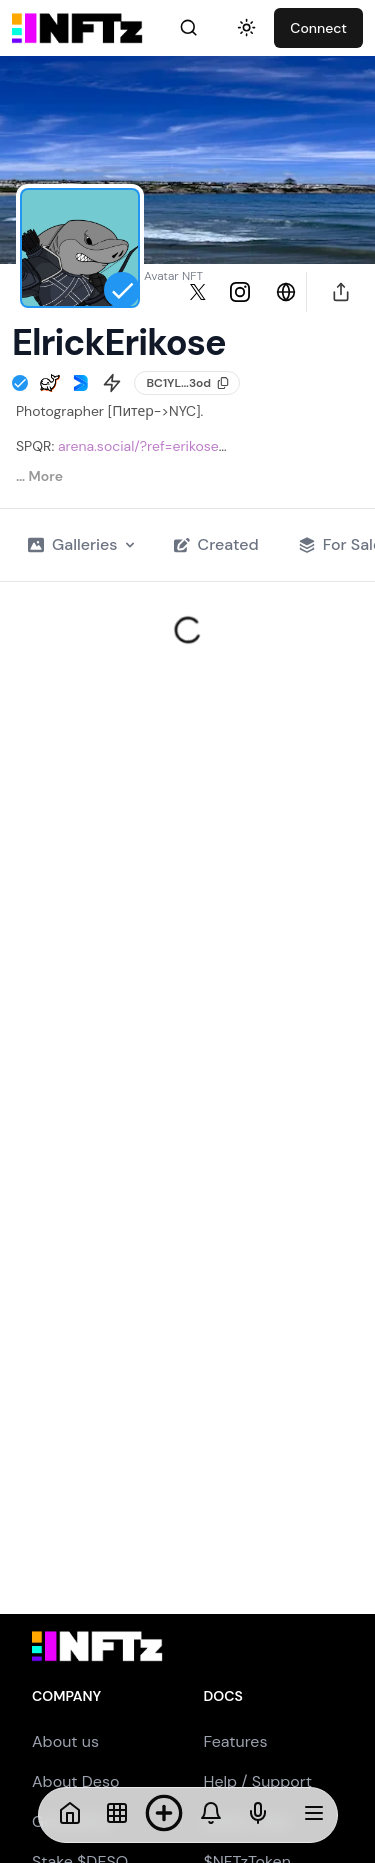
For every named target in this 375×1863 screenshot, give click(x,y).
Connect (318, 28)
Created (216, 544)
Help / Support (258, 1781)
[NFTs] (117, 1815)
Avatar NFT (173, 276)
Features (236, 1741)
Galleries (81, 544)
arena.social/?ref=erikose (138, 446)
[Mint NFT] (164, 1815)
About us (65, 1741)
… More (39, 476)
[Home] (70, 1815)
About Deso (75, 1781)
